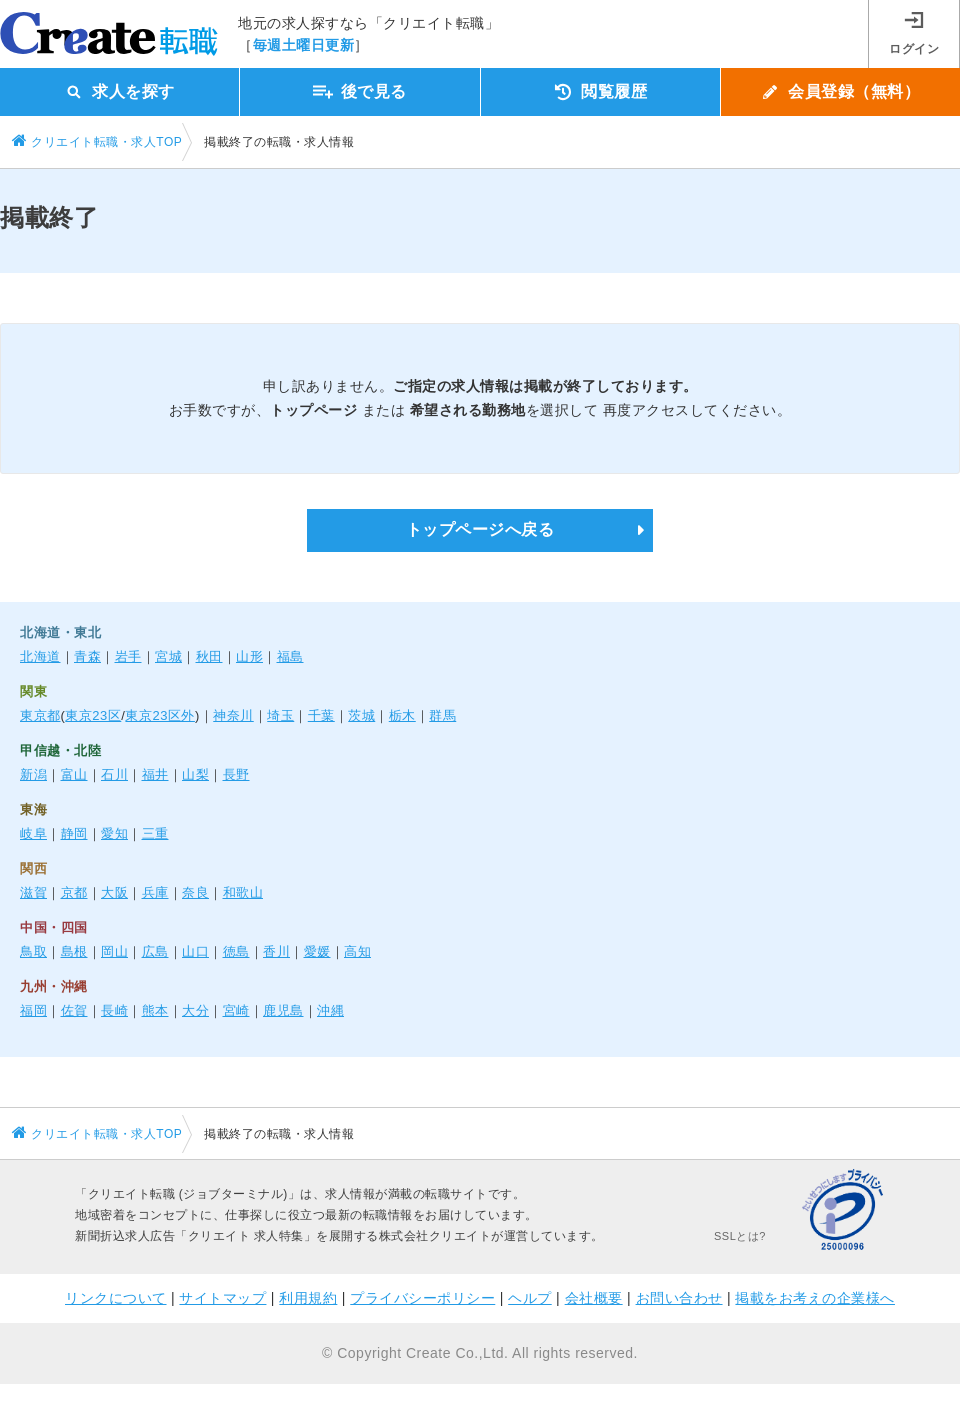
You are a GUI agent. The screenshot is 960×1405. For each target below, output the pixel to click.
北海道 (40, 656)
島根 (74, 951)
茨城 (361, 715)
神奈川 (233, 715)
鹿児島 (283, 1010)
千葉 (321, 715)
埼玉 (280, 715)
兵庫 (155, 892)
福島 (290, 656)
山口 (195, 951)
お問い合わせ (679, 1298)
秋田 (209, 656)
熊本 (155, 1010)
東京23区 (93, 715)
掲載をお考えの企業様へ (815, 1298)
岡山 (114, 951)
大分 (195, 1010)
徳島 (236, 951)
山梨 (195, 774)
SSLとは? (740, 1236)
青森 (87, 656)
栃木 (402, 715)
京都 (74, 892)
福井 (155, 774)
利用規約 (308, 1298)
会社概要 (594, 1298)
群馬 (442, 715)
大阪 (114, 892)
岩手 (128, 656)
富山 (74, 774)
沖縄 (330, 1010)
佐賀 (74, 1010)
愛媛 (317, 951)
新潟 (33, 774)
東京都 (40, 715)
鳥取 (33, 951)
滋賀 (33, 892)
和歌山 (243, 892)
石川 (114, 774)
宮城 (168, 656)
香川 (276, 951)
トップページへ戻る (480, 529)
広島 (155, 951)
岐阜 (33, 833)
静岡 (74, 833)
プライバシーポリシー (422, 1298)
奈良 (195, 892)
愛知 (114, 833)
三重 (155, 833)
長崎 (114, 1010)
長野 (236, 774)
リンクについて (116, 1298)
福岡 (33, 1010)
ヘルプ (530, 1298)
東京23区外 (159, 715)
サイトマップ (222, 1298)
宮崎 (236, 1010)
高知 (357, 951)
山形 (249, 656)
